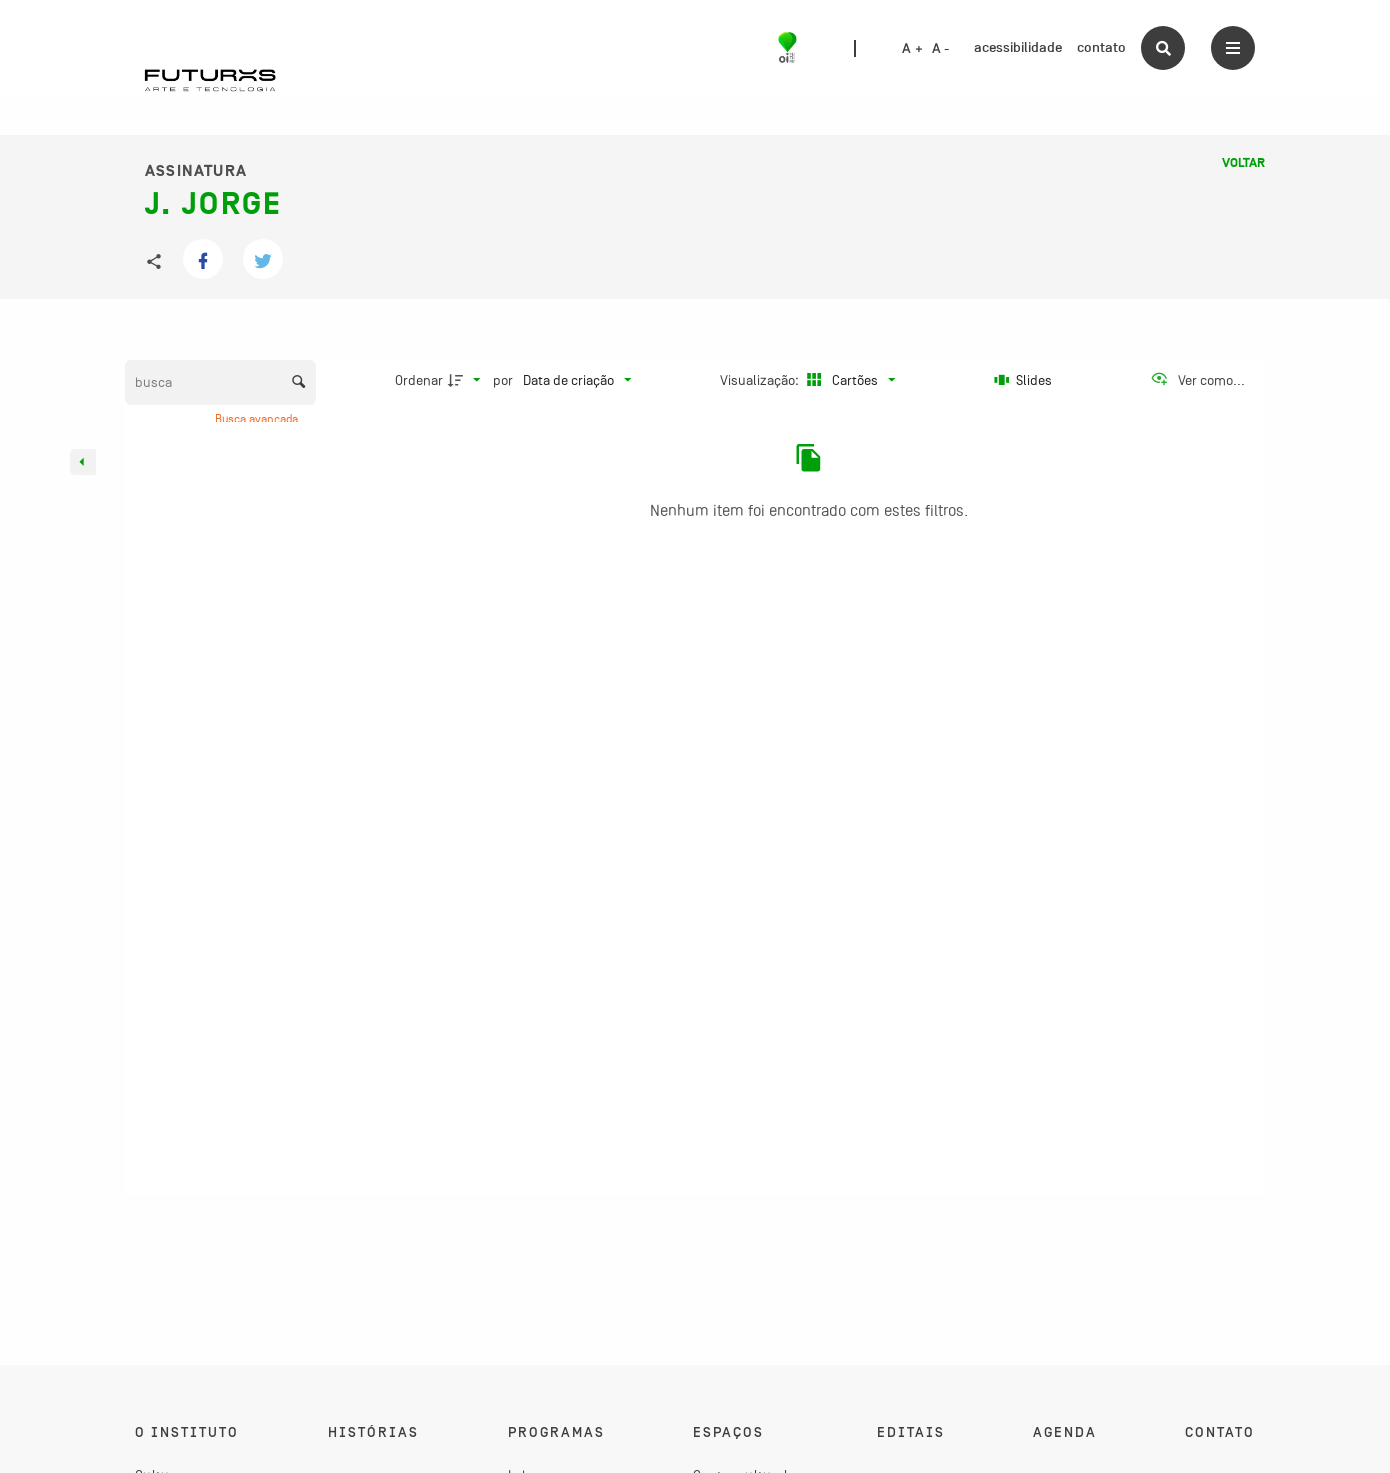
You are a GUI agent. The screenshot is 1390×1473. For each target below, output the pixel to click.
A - (941, 49)
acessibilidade (1018, 47)
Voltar (1243, 163)
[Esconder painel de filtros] (83, 462)
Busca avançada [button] (258, 419)
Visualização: (761, 380)
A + (912, 49)
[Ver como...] (1197, 380)
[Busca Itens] (220, 382)
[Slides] (1023, 380)
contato (1101, 47)
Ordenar (419, 380)
